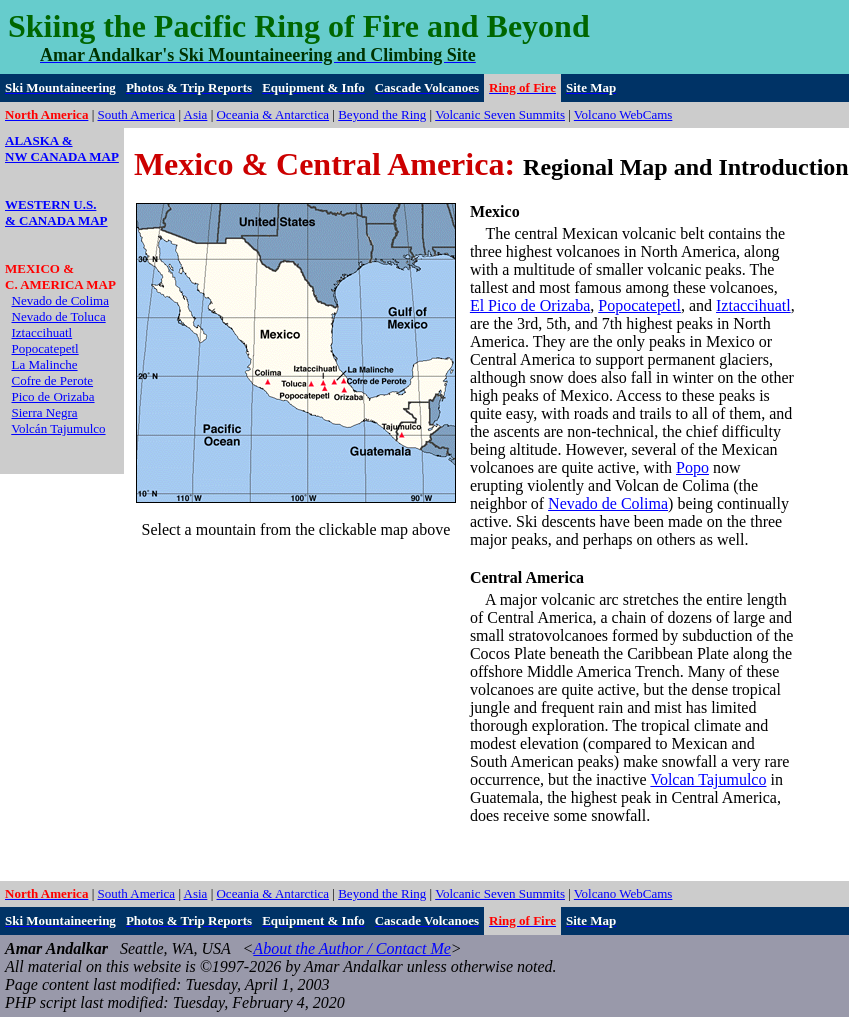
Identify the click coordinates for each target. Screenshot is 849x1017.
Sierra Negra (45, 412)
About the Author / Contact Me (351, 948)
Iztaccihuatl (42, 332)
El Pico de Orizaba (530, 305)
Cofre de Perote (53, 380)
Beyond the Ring (382, 114)
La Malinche (45, 364)
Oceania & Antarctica (272, 114)
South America (137, 114)
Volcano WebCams (623, 114)
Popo (692, 467)
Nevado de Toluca (59, 316)
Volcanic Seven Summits (500, 114)
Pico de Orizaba (53, 396)
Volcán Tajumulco (58, 428)
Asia (196, 114)
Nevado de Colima (60, 300)
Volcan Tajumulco (708, 779)
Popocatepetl (45, 348)
